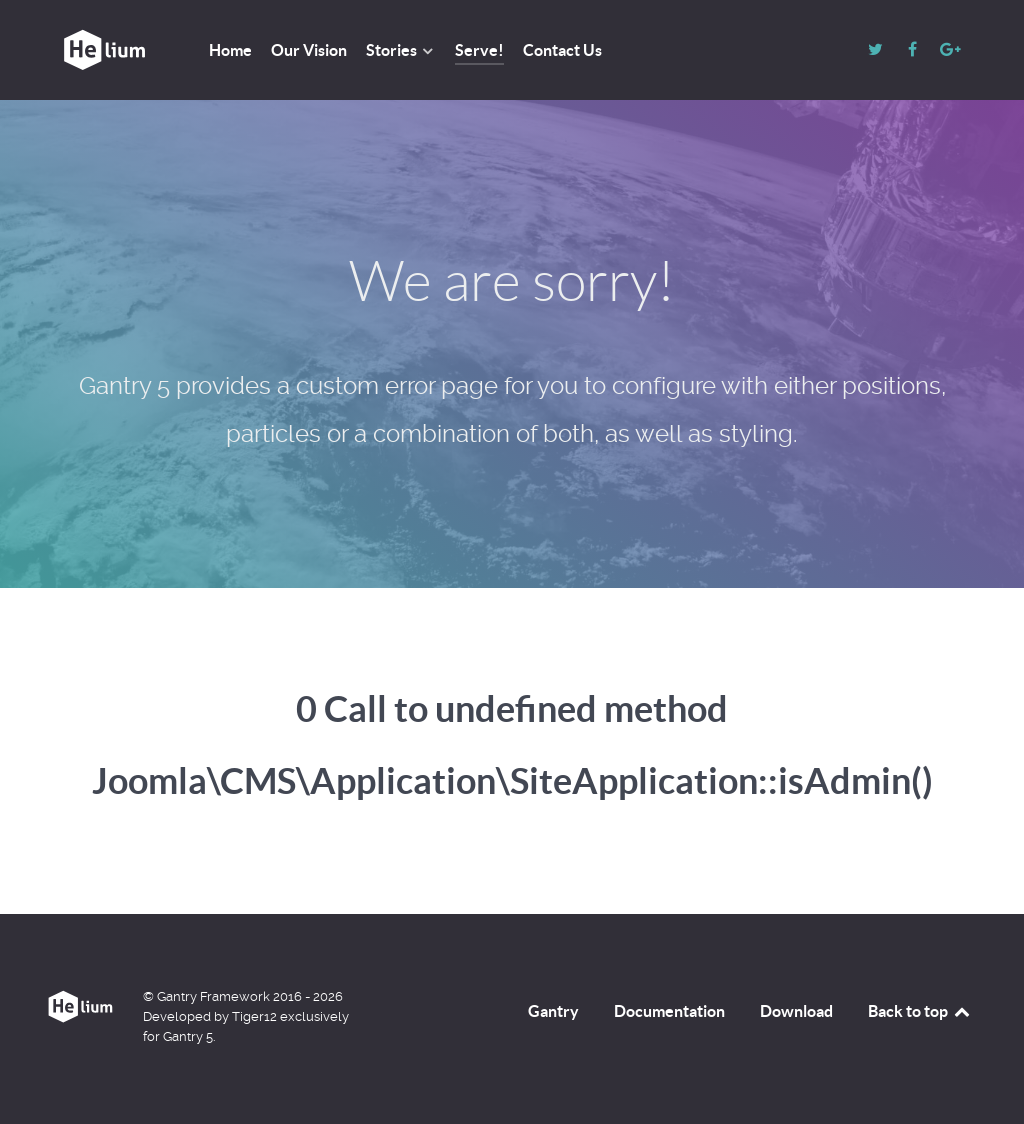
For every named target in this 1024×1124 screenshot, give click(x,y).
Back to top (920, 1011)
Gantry (553, 1011)
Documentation (669, 1011)
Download (796, 1011)
